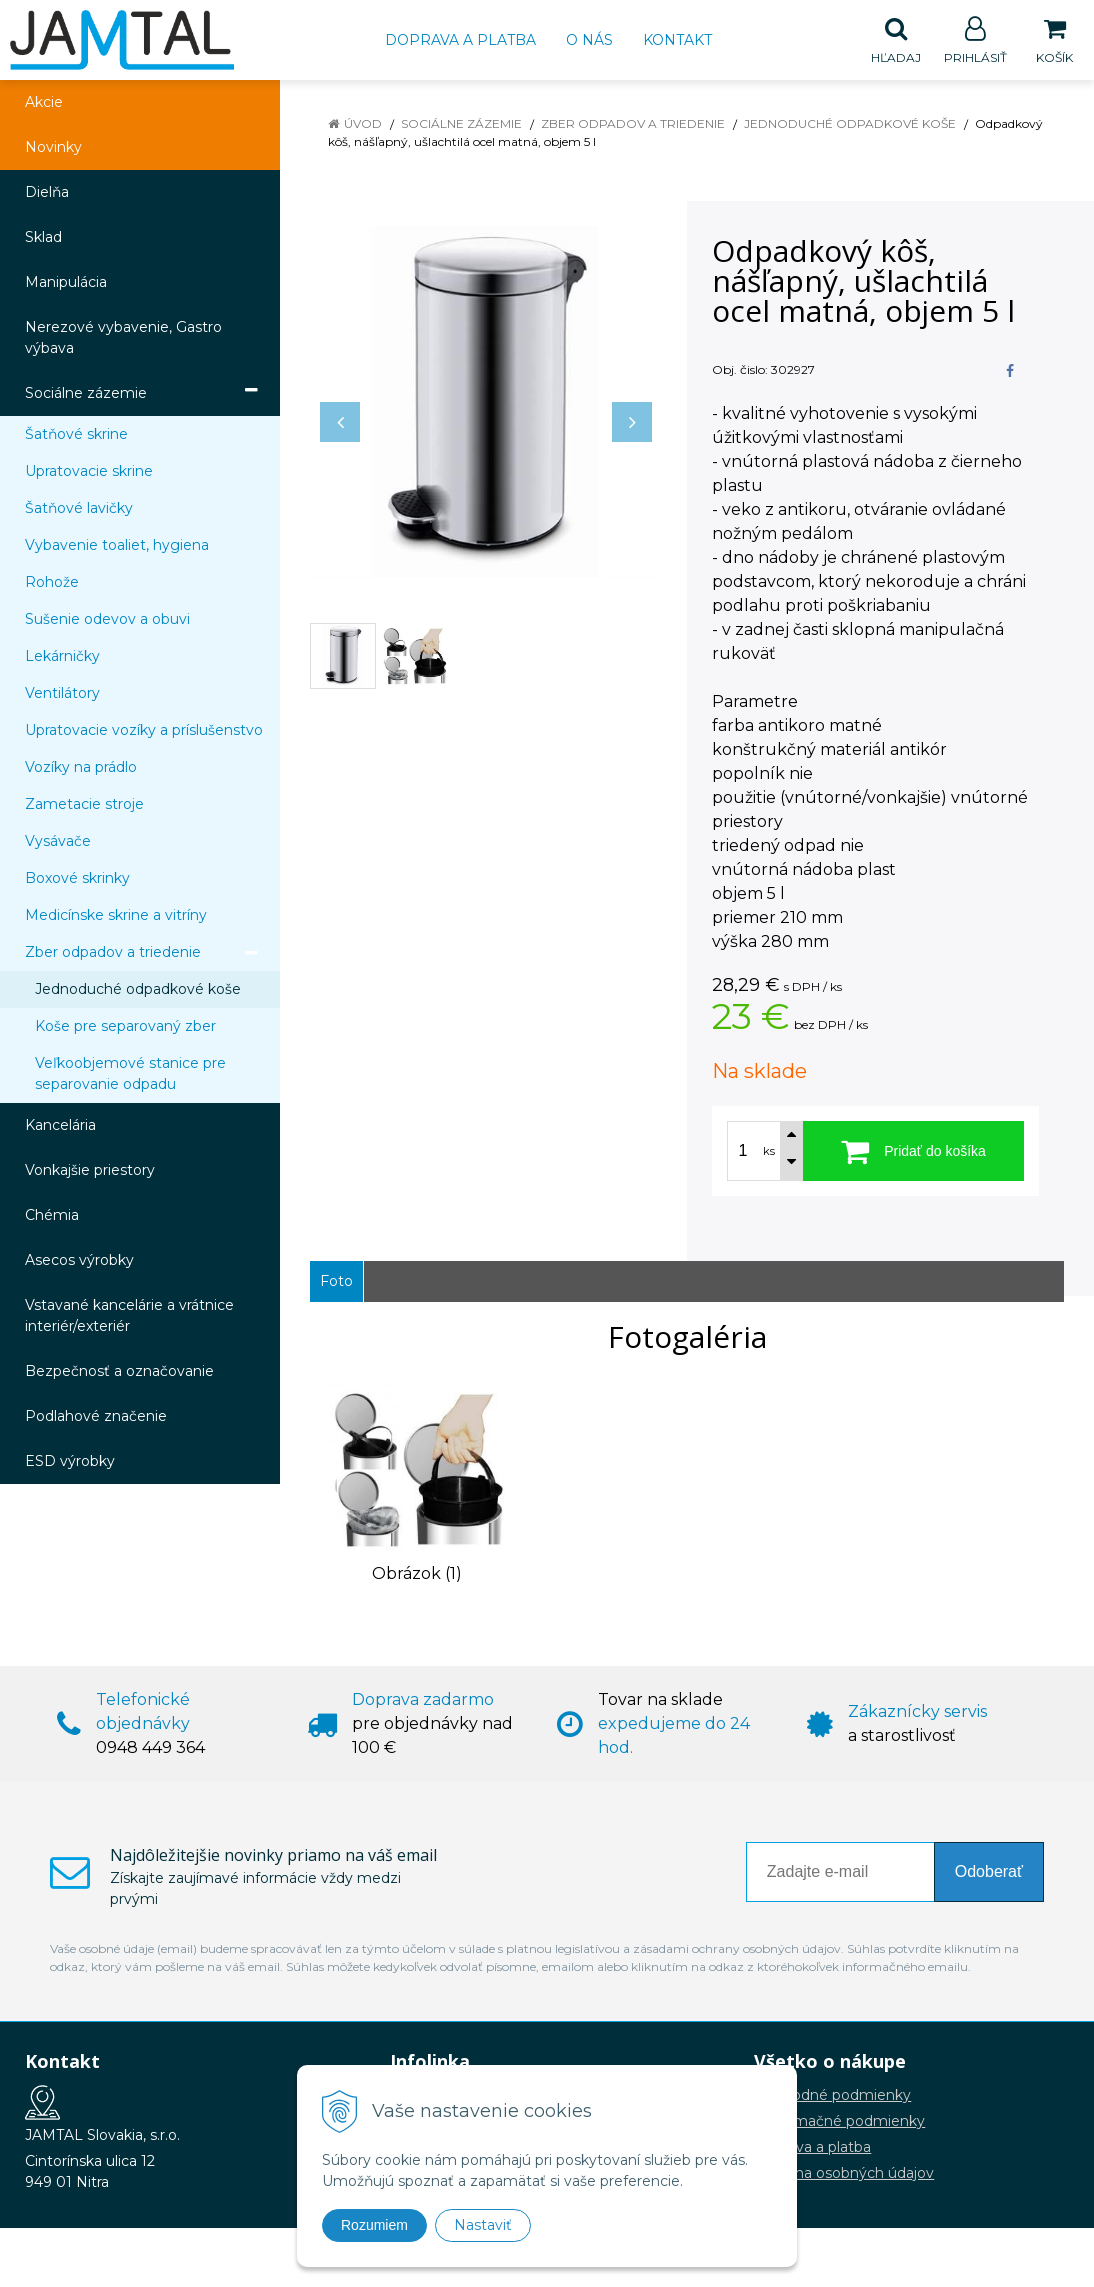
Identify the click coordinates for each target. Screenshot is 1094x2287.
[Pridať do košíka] (913, 1152)
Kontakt (677, 40)
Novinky (53, 148)
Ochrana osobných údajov (844, 2174)
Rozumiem (374, 2225)
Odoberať (989, 1872)
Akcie (44, 103)
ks (769, 1152)
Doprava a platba (460, 40)
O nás (589, 40)
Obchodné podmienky (832, 2096)
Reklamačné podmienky (839, 2122)
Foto (336, 1282)
